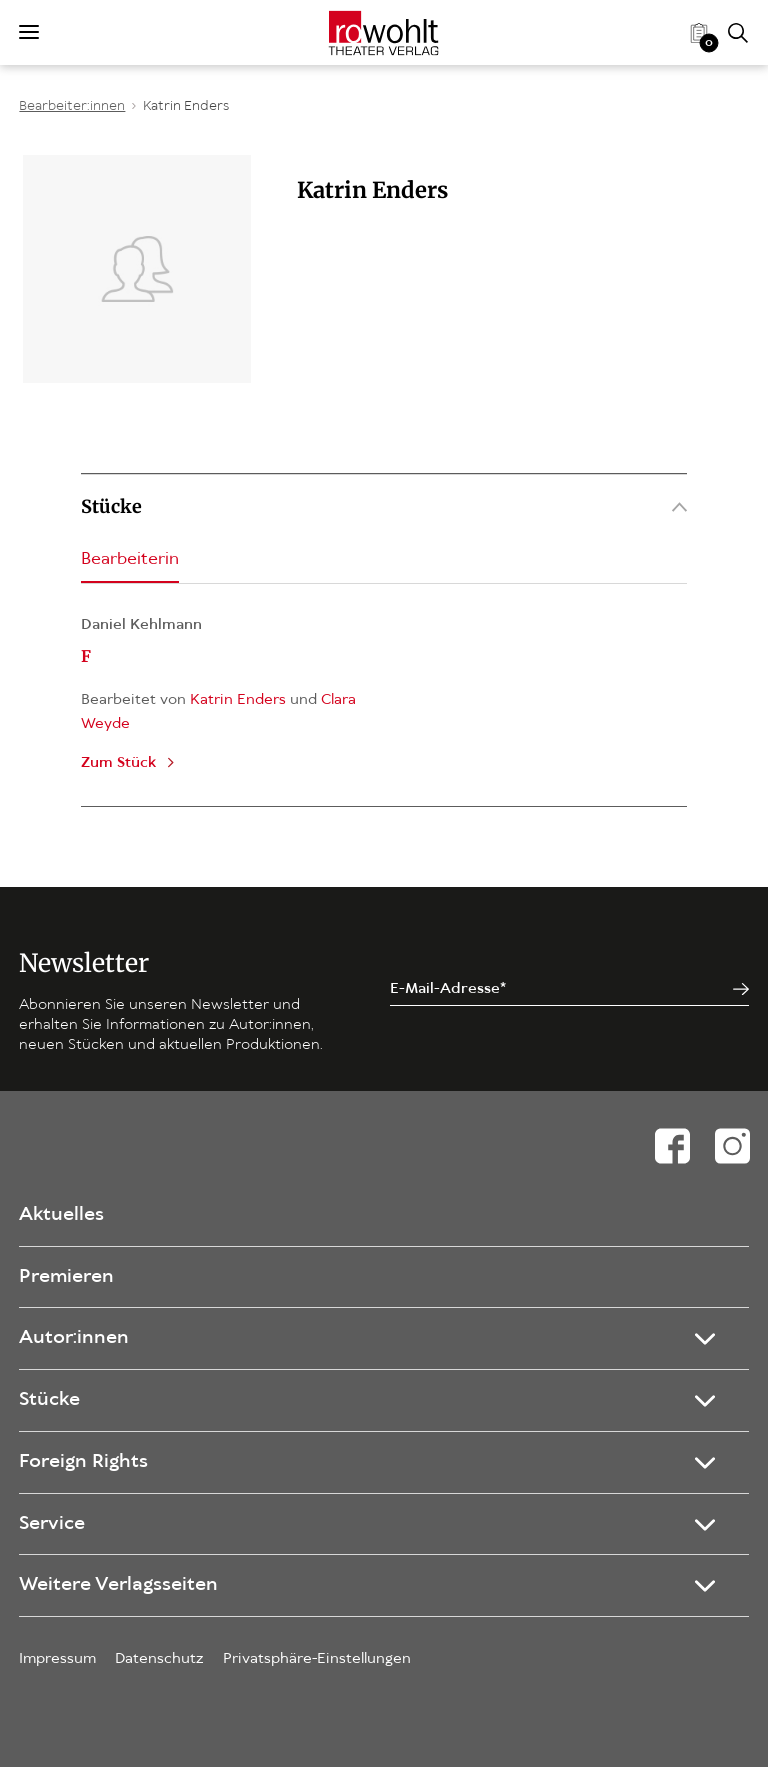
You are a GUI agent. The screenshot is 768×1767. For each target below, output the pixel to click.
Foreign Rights (83, 1462)
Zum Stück (118, 763)
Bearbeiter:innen (72, 106)
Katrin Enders (186, 106)
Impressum (57, 1659)
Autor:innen (74, 1338)
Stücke (384, 506)
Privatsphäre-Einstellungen (317, 1659)
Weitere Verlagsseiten (118, 1585)
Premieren (66, 1277)
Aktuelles (61, 1215)
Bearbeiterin (130, 559)
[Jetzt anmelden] (741, 989)
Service (52, 1524)
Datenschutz (159, 1659)
